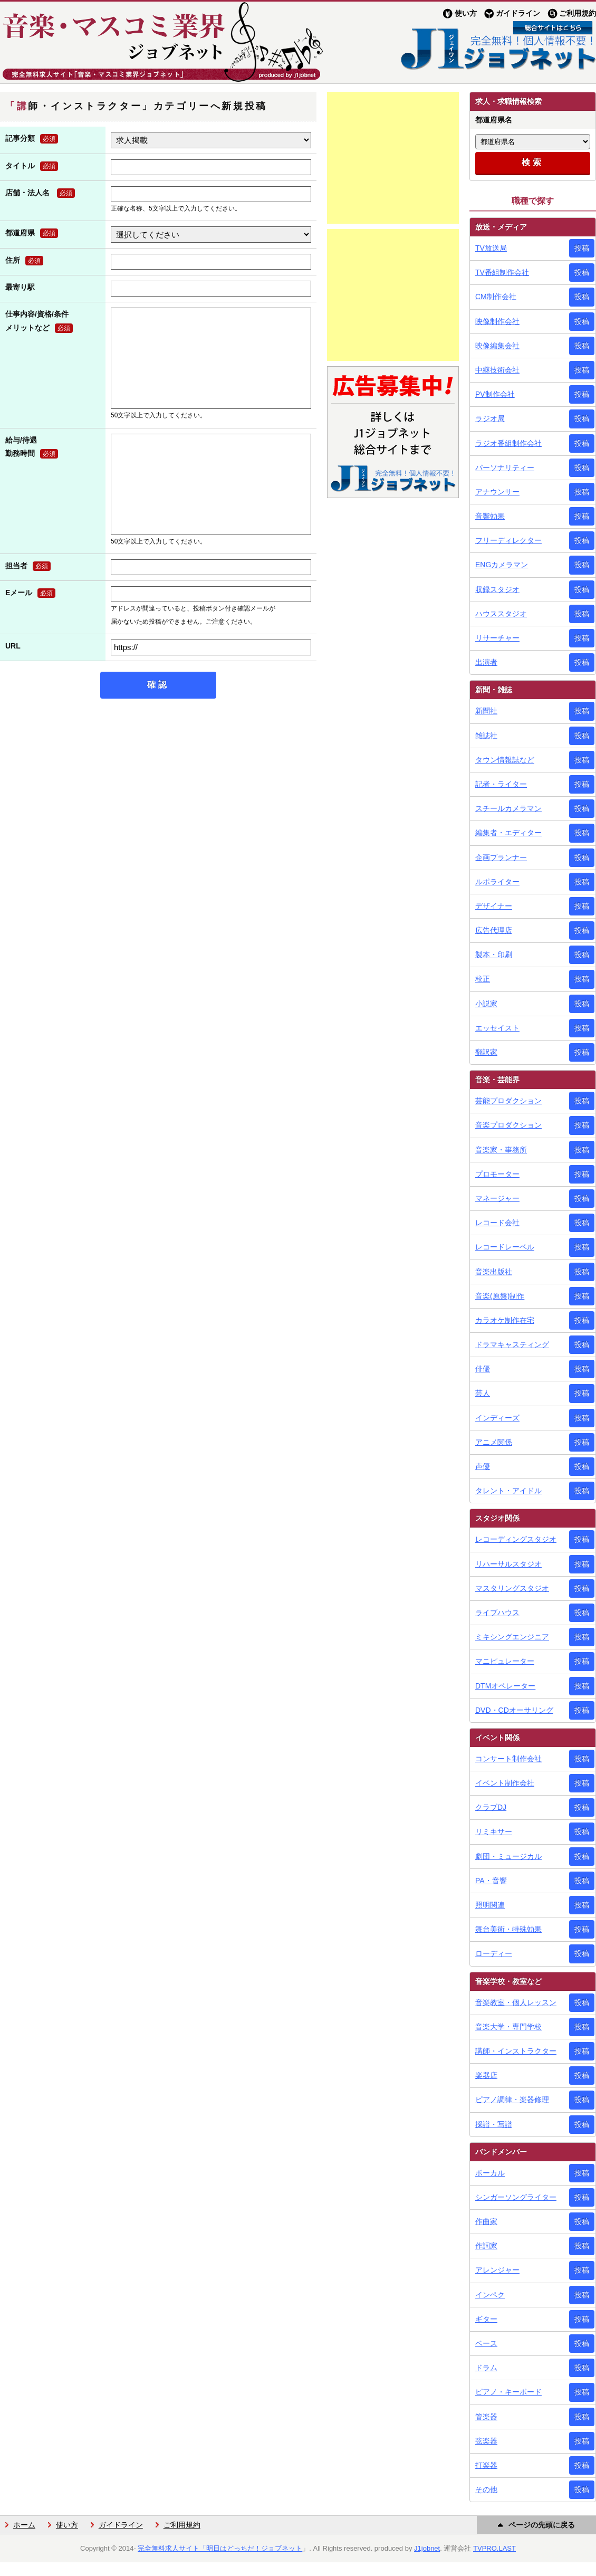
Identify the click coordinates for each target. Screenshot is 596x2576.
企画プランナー (501, 857)
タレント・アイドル (508, 1490)
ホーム (24, 2525)
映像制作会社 (497, 321)
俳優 (482, 1369)
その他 (486, 2489)
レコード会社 (497, 1222)
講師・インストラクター (515, 2051)
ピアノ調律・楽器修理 (512, 2099)
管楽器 (486, 2416)
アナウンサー (497, 492)
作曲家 (486, 2221)
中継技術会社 (497, 370)
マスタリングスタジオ (512, 1588)
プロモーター (497, 1174)
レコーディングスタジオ (515, 1539)
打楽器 (486, 2465)
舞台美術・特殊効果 (508, 1929)
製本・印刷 (493, 954)
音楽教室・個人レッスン (515, 2002)
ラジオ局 (490, 418)
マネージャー (497, 1198)
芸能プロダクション (508, 1100)
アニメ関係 (493, 1442)
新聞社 (486, 711)
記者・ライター (501, 784)
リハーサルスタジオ (508, 1564)
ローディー (493, 1953)
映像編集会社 (497, 345)
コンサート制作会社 (508, 1758)
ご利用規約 (577, 13)
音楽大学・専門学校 (508, 2026)
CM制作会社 (495, 296)
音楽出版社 (493, 1271)
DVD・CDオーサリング (514, 1710)
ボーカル (490, 2173)
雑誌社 (486, 735)
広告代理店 (493, 930)
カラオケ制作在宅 (504, 1320)
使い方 (466, 13)
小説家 (486, 1003)
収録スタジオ (497, 589)
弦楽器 (486, 2441)
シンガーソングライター (515, 2197)
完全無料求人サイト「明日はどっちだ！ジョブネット (220, 2548)
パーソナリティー (504, 467)
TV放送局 (491, 248)
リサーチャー (497, 638)
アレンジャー (497, 2270)
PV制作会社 (495, 394)
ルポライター (497, 881)
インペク (490, 2295)
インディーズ (497, 1418)
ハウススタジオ (501, 613)
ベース (486, 2343)
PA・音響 (491, 1880)
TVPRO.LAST (494, 2548)
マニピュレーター (504, 1661)
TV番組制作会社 (502, 272)
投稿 (581, 248)
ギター (486, 2319)
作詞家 (486, 2245)
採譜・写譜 (493, 2124)
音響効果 (490, 516)
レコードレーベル (504, 1247)
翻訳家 (486, 1052)
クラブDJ (490, 1807)
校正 (482, 979)
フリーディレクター (508, 540)
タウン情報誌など (504, 760)
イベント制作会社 (504, 1783)
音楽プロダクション (508, 1125)
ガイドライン (518, 13)
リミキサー (493, 1831)
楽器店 (486, 2075)
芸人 (482, 1393)
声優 (482, 1466)
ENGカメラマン (501, 564)
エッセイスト (497, 1028)
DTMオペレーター (505, 1686)
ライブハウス (497, 1612)
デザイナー (493, 906)
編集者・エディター (508, 832)
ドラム (486, 2367)
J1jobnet (427, 2548)
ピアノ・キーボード (508, 2392)
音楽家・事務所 (501, 1150)
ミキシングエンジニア (512, 1637)
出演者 (486, 662)
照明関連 (490, 1905)
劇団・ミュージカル (508, 1856)
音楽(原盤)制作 (499, 1296)
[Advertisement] (393, 158)
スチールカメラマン (508, 808)
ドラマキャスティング (512, 1344)
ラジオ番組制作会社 (508, 443)
